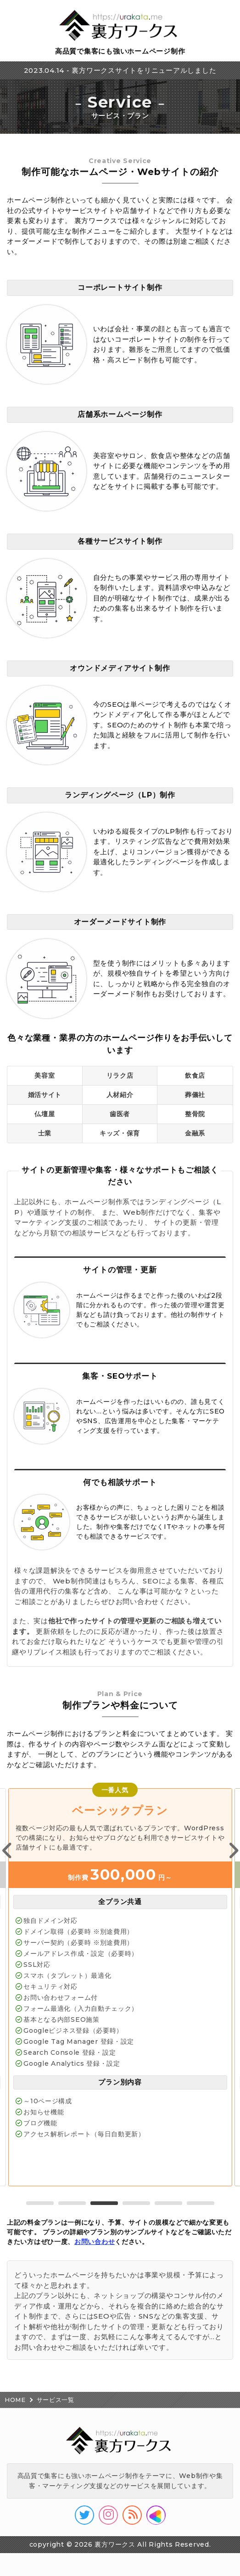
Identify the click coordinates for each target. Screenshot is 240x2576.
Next (233, 1851)
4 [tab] (136, 2203)
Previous (7, 1851)
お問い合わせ (94, 2242)
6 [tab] (200, 2203)
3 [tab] (104, 2203)
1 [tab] (40, 2203)
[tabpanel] (120, 1987)
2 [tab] (72, 2203)
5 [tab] (168, 2203)
